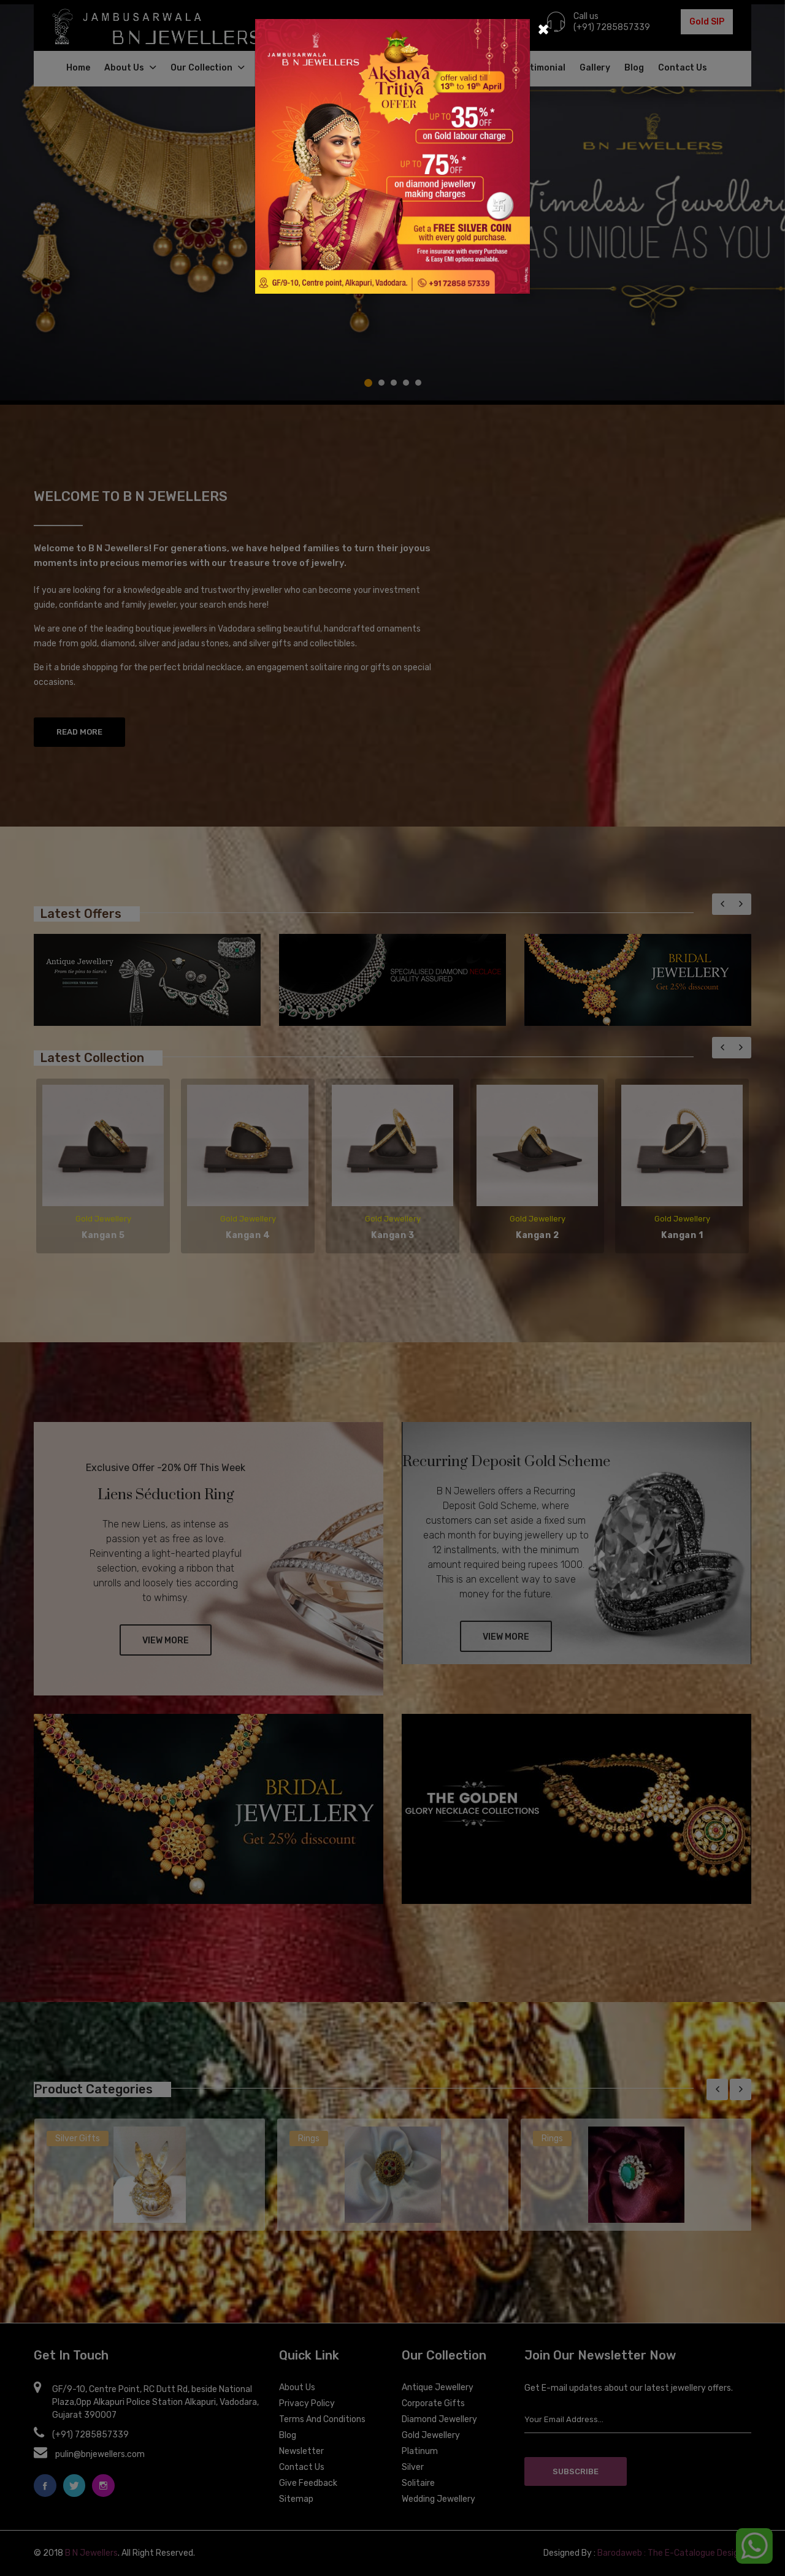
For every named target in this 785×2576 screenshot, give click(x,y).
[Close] (543, 28)
